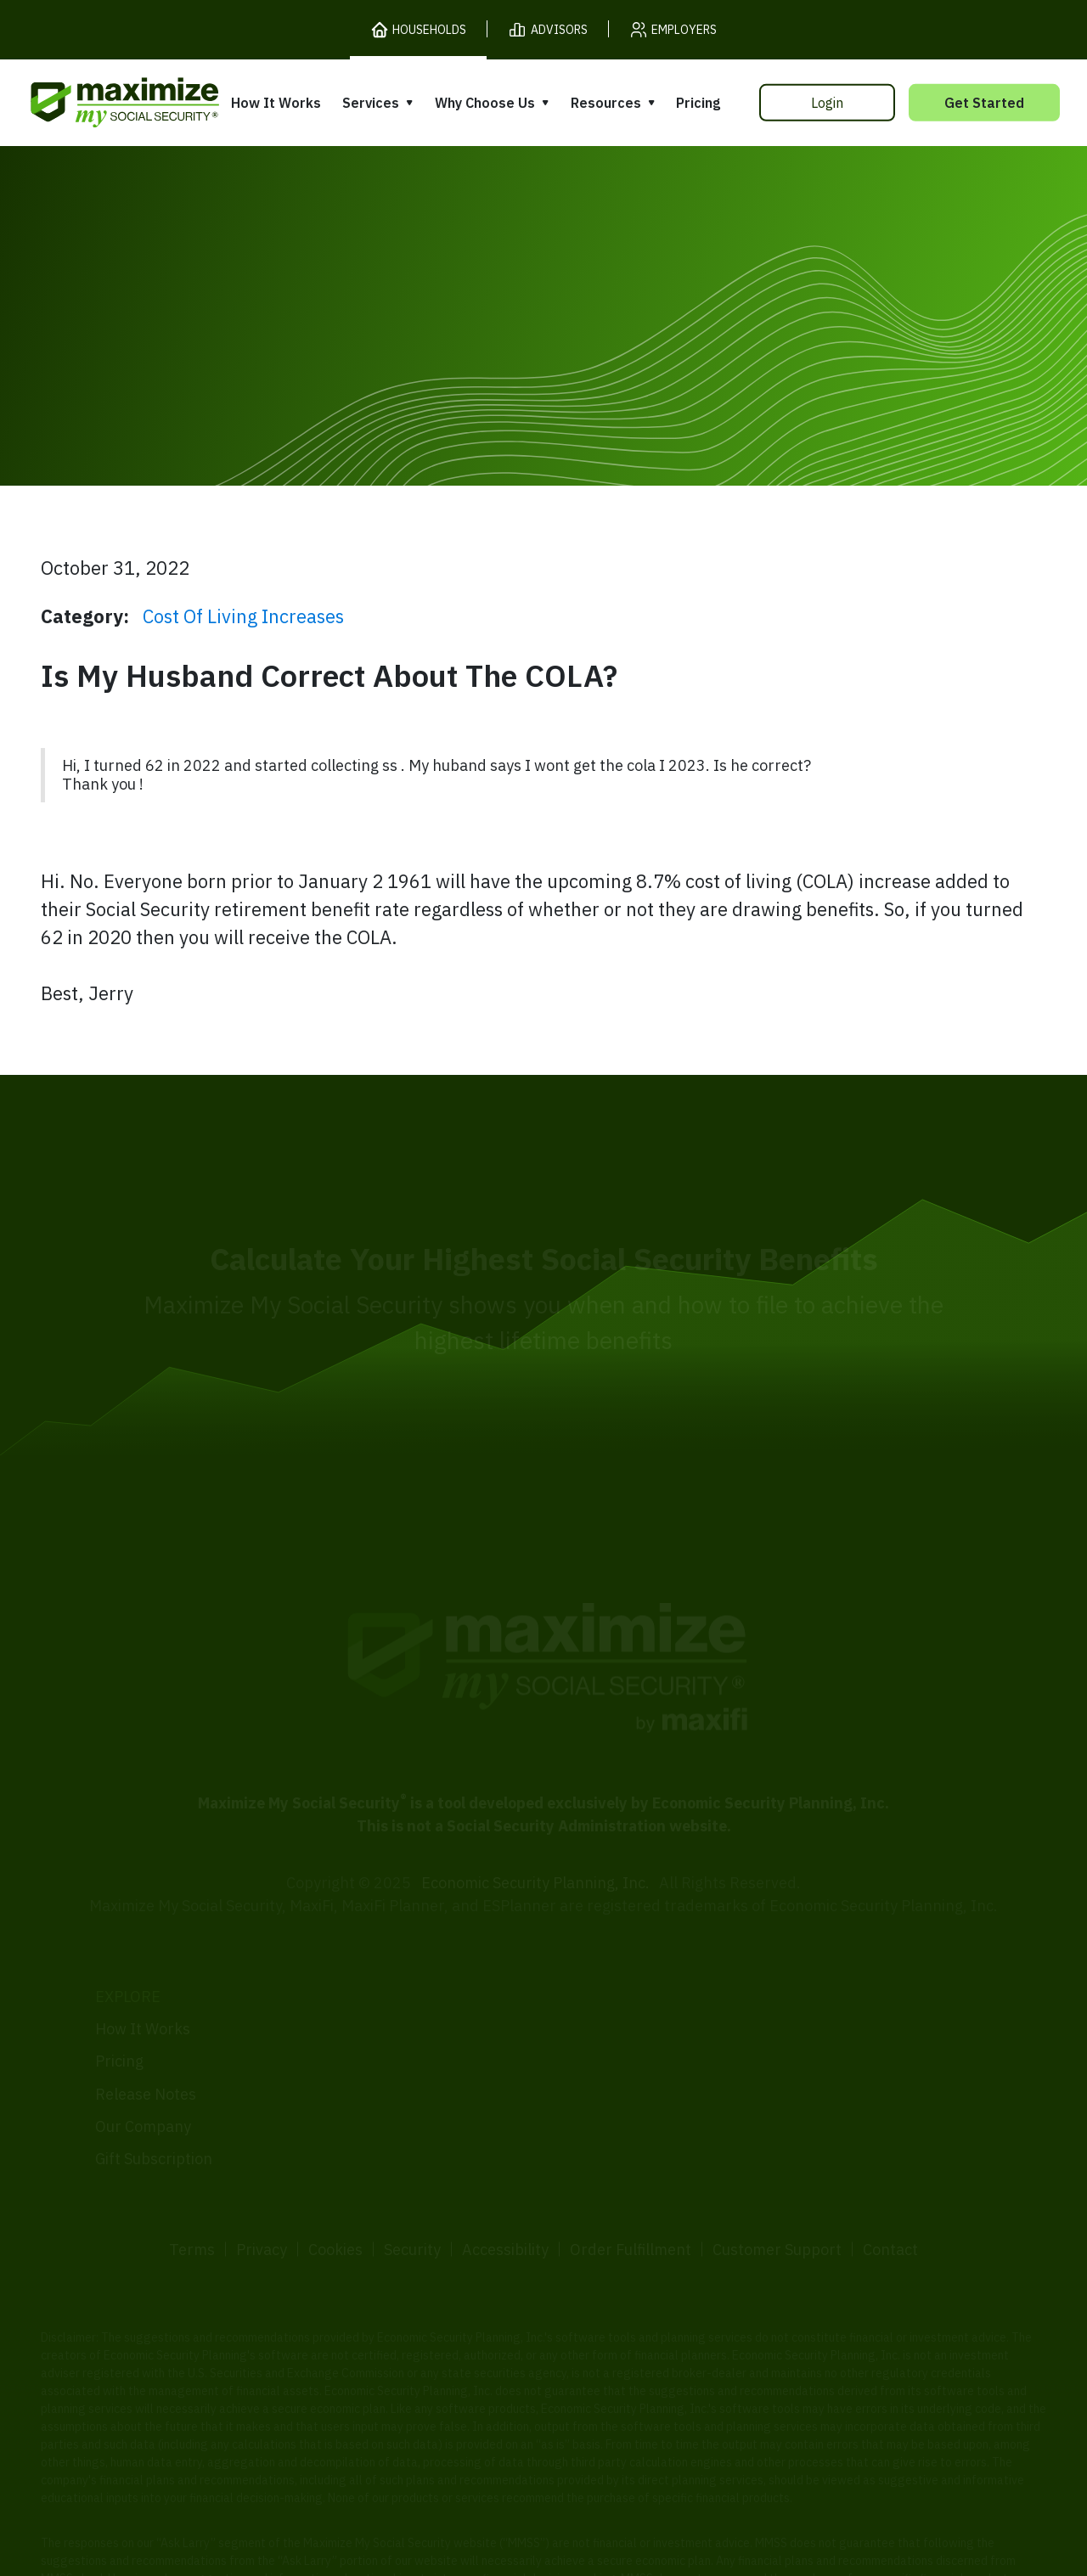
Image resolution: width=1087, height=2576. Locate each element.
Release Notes (145, 2030)
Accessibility (505, 2186)
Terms (192, 2186)
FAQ (797, 2126)
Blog (798, 2094)
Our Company (143, 2063)
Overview (357, 1978)
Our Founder (598, 2023)
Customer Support (777, 2186)
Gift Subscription (153, 2096)
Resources (606, 102)
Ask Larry (816, 2062)
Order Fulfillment (630, 2186)
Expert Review (374, 2011)
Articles (810, 2029)
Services (370, 102)
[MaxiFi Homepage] (89, 102)
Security (412, 2186)
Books (804, 1996)
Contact (890, 2186)
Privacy (261, 2186)
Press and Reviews (619, 2088)
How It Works (276, 102)
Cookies (335, 2186)
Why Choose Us (485, 102)
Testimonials (599, 2055)
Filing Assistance (383, 2043)
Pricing (698, 102)
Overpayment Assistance (412, 2075)
